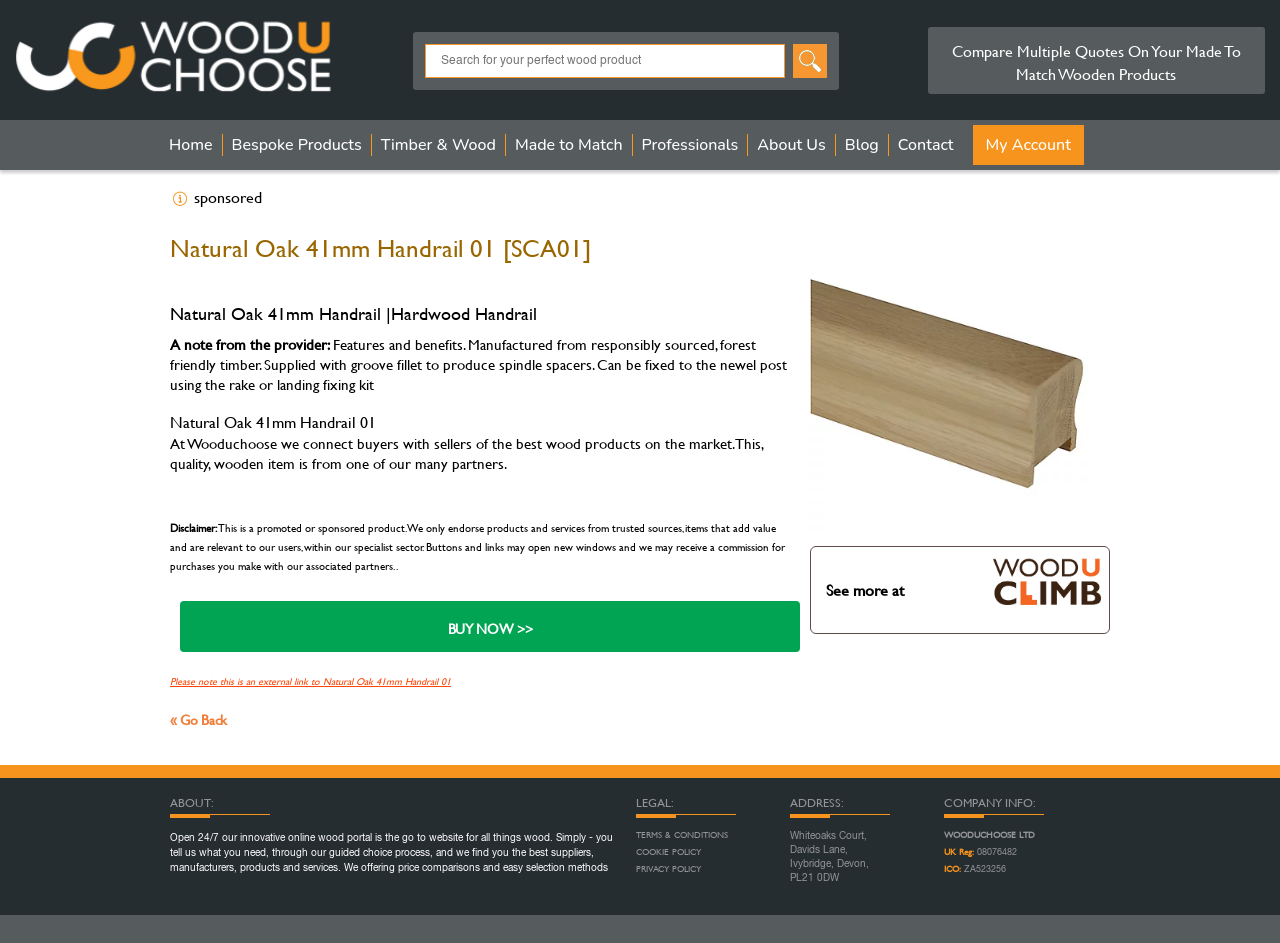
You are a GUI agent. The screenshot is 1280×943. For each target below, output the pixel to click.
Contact (926, 145)
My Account (1028, 145)
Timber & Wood (438, 145)
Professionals (690, 145)
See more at (963, 580)
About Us (791, 145)
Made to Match (569, 145)
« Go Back (198, 719)
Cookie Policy (668, 852)
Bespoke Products (297, 145)
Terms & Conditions (682, 835)
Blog (862, 145)
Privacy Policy (668, 869)
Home (191, 145)
